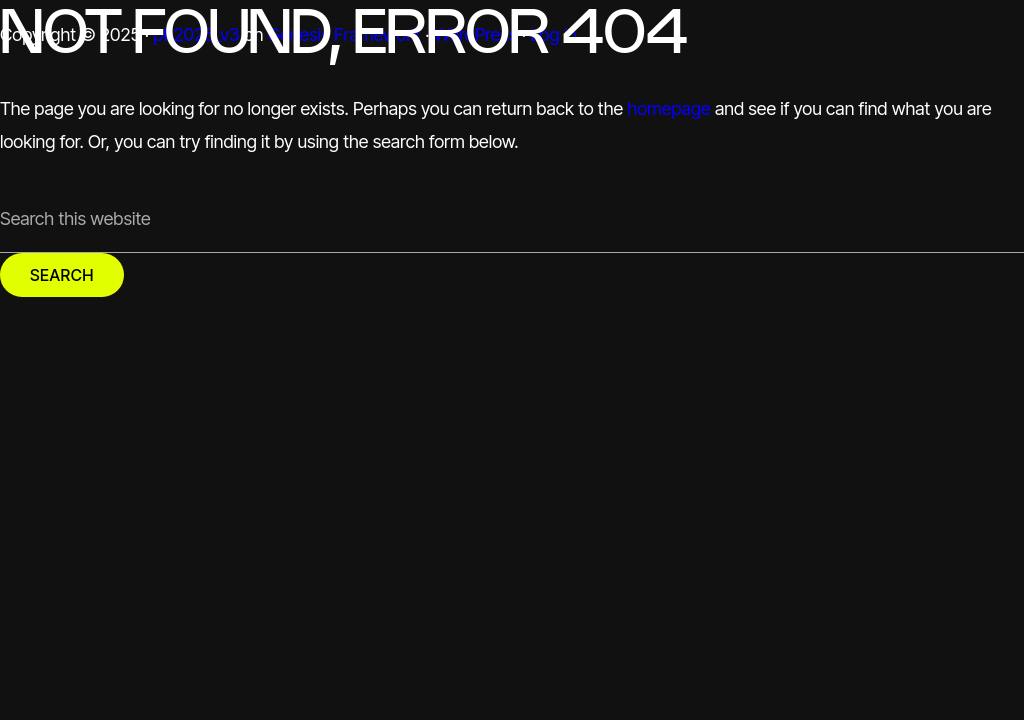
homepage (668, 108)
